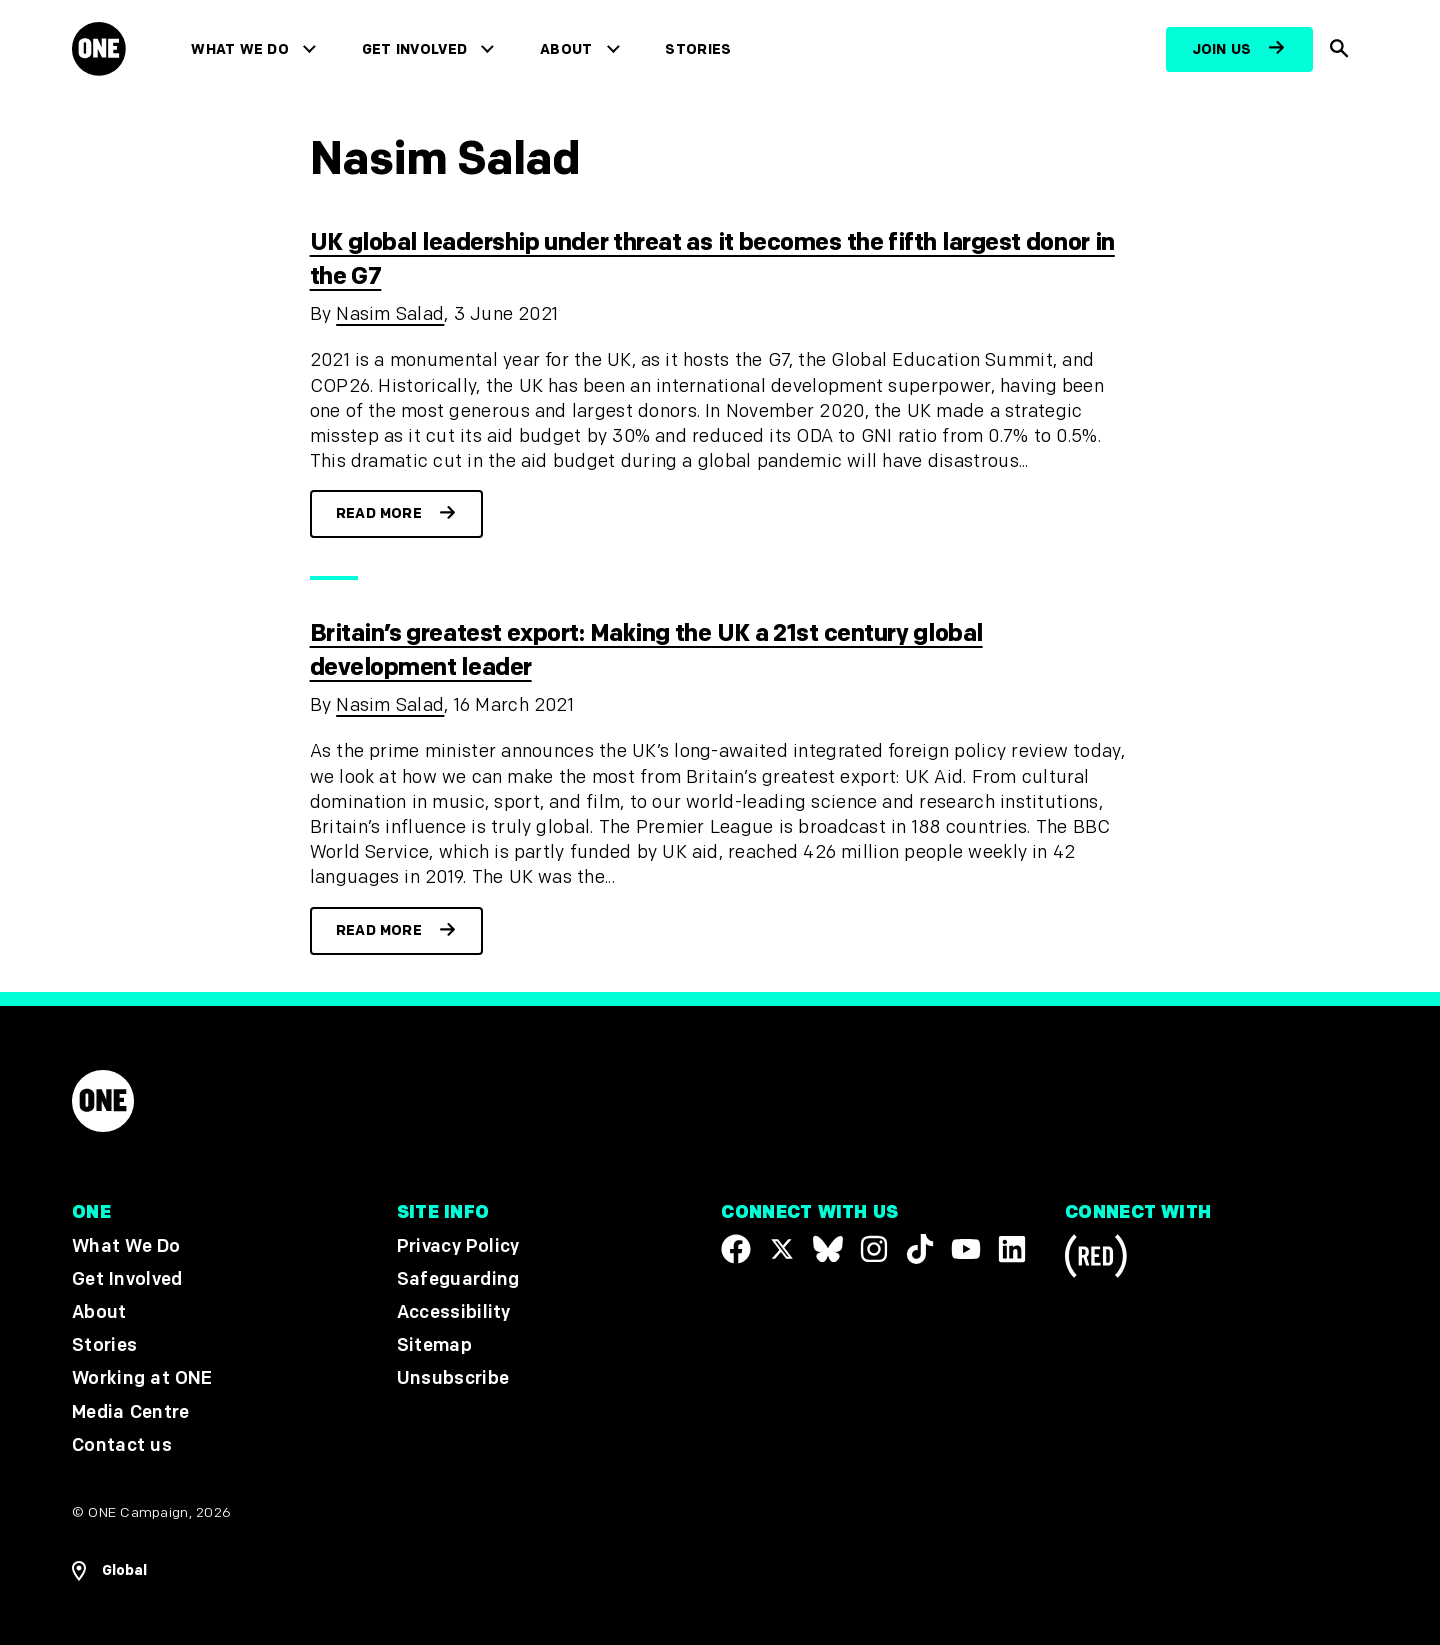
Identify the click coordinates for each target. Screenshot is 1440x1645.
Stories (698, 49)
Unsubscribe (453, 1379)
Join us (1222, 49)
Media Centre (130, 1412)
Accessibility (454, 1312)
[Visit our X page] (782, 1249)
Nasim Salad (390, 314)
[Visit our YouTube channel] (966, 1249)
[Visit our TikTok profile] (920, 1249)
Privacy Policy (458, 1246)
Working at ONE (142, 1379)
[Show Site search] (1340, 50)
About (566, 49)
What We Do (239, 49)
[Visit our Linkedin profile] (1012, 1249)
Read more (379, 513)
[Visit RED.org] (1096, 1259)
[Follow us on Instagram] (874, 1249)
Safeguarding (458, 1279)
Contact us (122, 1445)
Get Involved (414, 49)
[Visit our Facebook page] (736, 1249)
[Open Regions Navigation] (109, 1571)
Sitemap (434, 1345)
